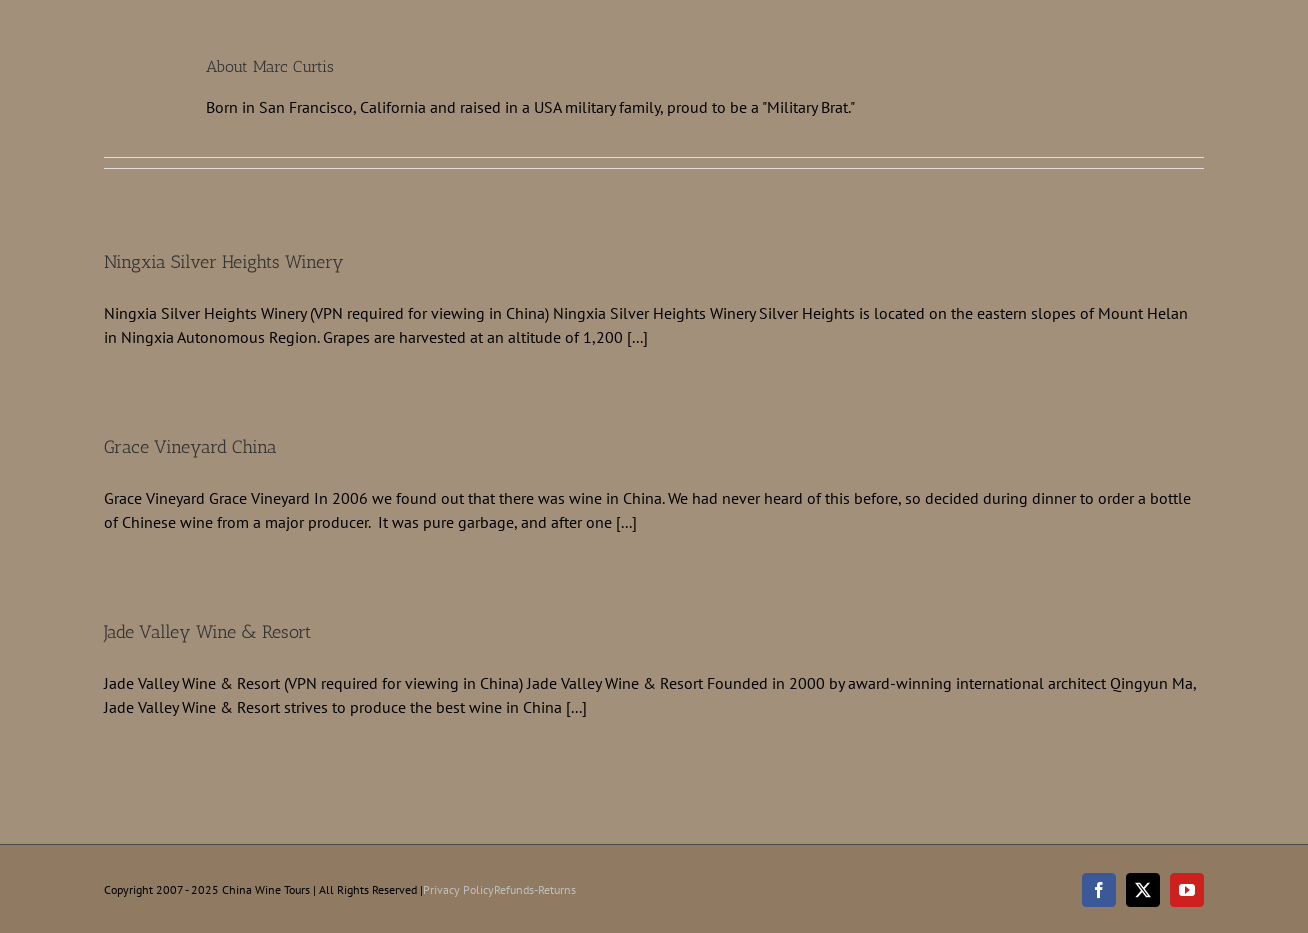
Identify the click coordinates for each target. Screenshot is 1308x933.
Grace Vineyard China (190, 447)
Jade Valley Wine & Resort (207, 632)
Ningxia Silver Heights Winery (224, 262)
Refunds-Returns (535, 889)
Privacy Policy (458, 889)
